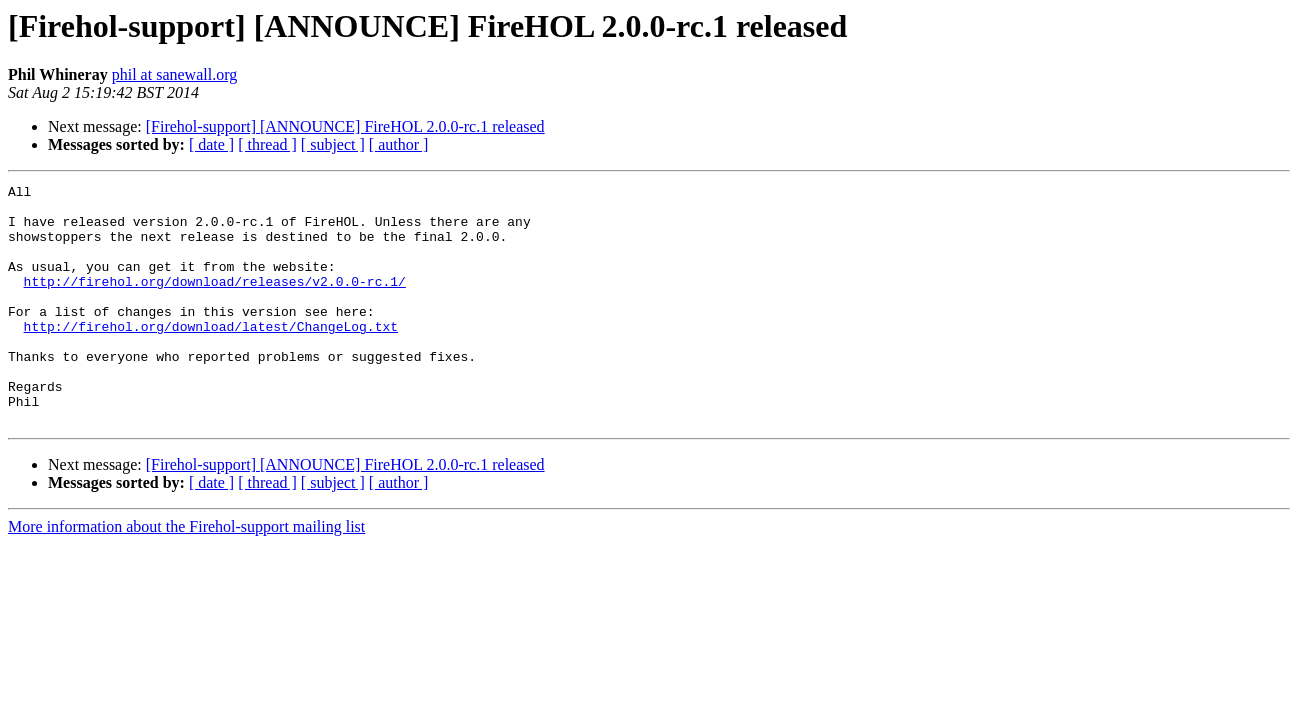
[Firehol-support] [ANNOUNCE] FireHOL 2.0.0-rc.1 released (345, 126)
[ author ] (399, 144)
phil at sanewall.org (174, 74)
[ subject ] (333, 144)
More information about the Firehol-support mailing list (186, 574)
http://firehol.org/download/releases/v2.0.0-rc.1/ (215, 302)
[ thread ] (267, 144)
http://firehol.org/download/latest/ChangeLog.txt (211, 356)
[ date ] (211, 144)
